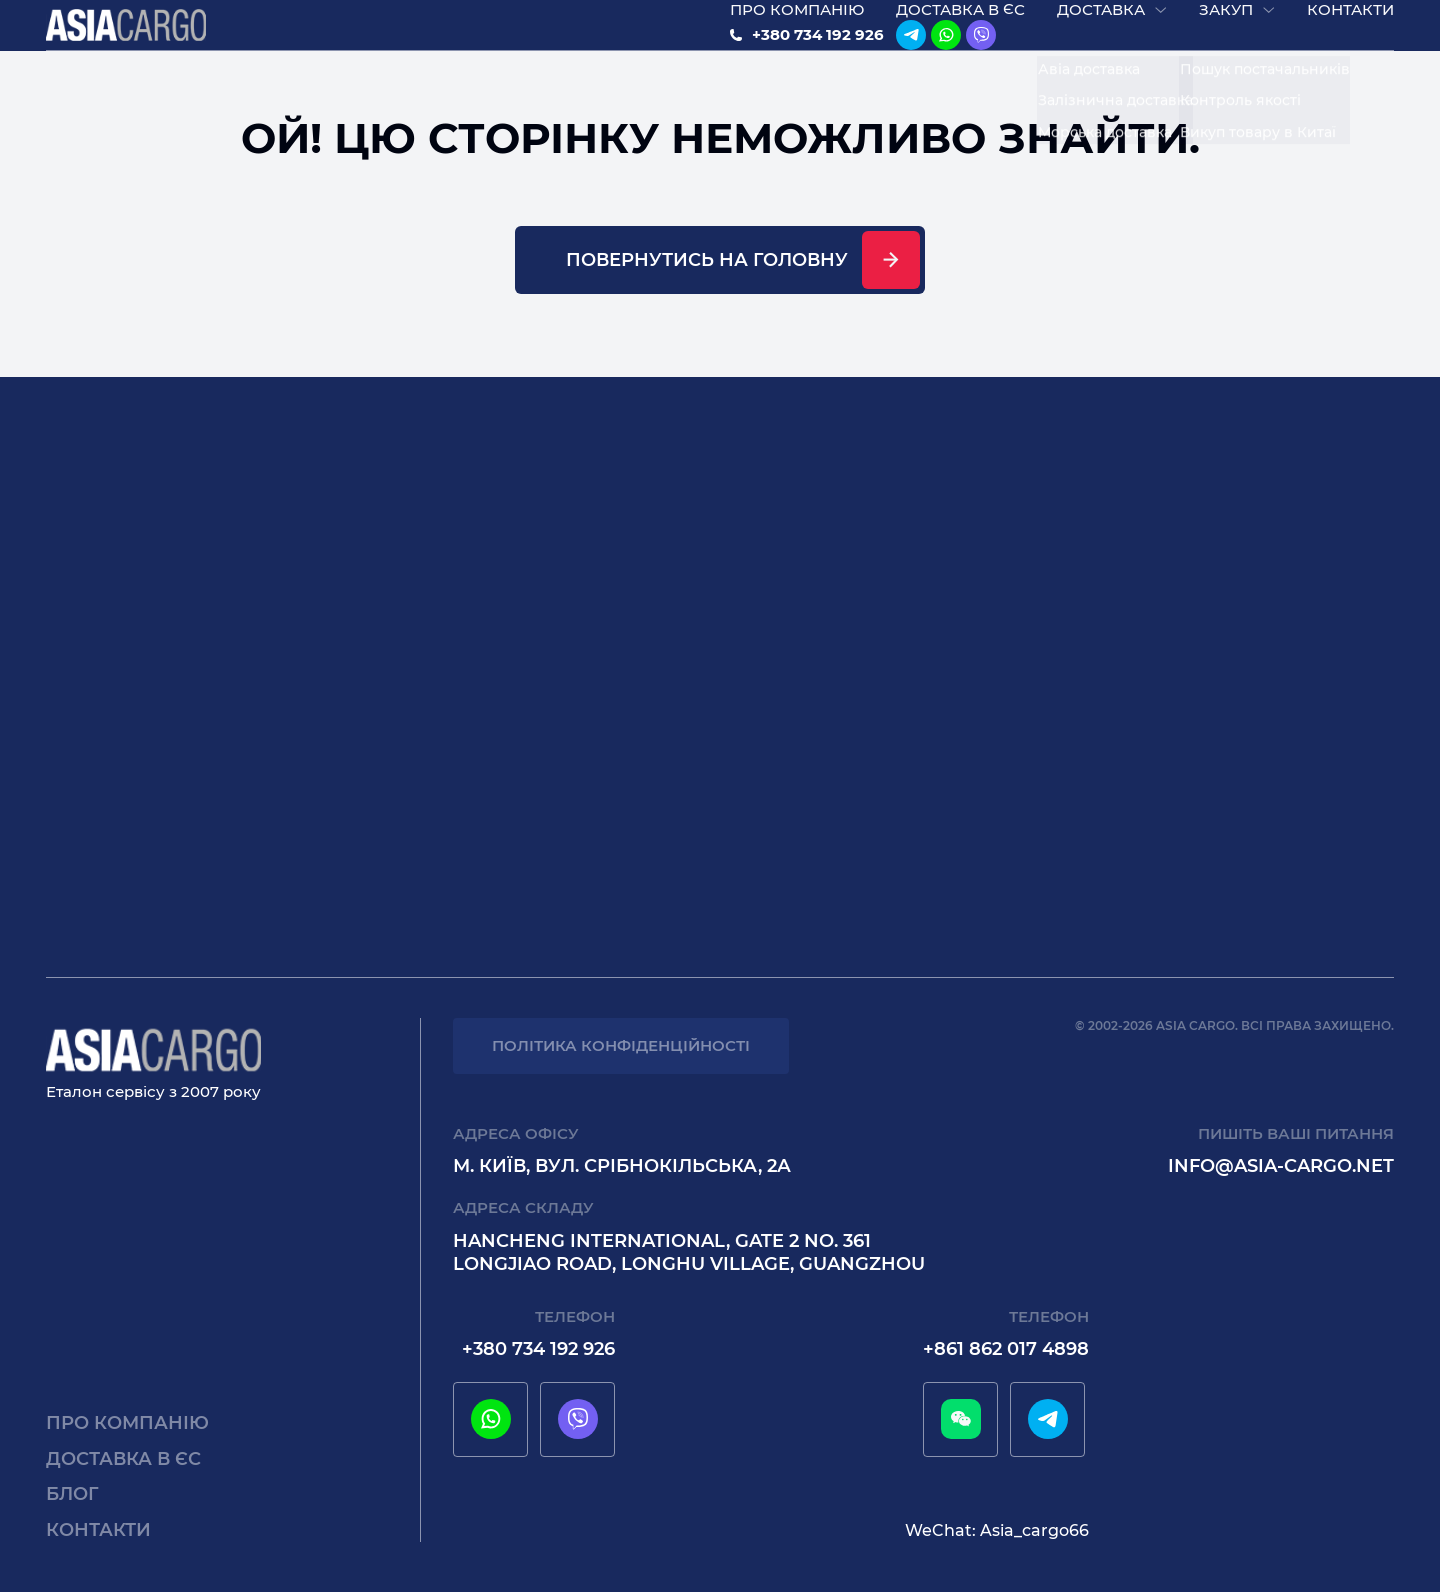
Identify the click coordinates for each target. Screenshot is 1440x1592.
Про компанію (797, 21)
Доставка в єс (960, 21)
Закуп (1226, 21)
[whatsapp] (946, 47)
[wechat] (961, 1419)
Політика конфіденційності (621, 1045)
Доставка (1101, 21)
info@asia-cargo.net (1281, 1166)
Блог (72, 1494)
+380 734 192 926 (818, 46)
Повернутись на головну (707, 283)
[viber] (981, 47)
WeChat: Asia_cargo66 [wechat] (997, 1530)
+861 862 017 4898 (1006, 1349)
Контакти (1350, 21)
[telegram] (911, 47)
